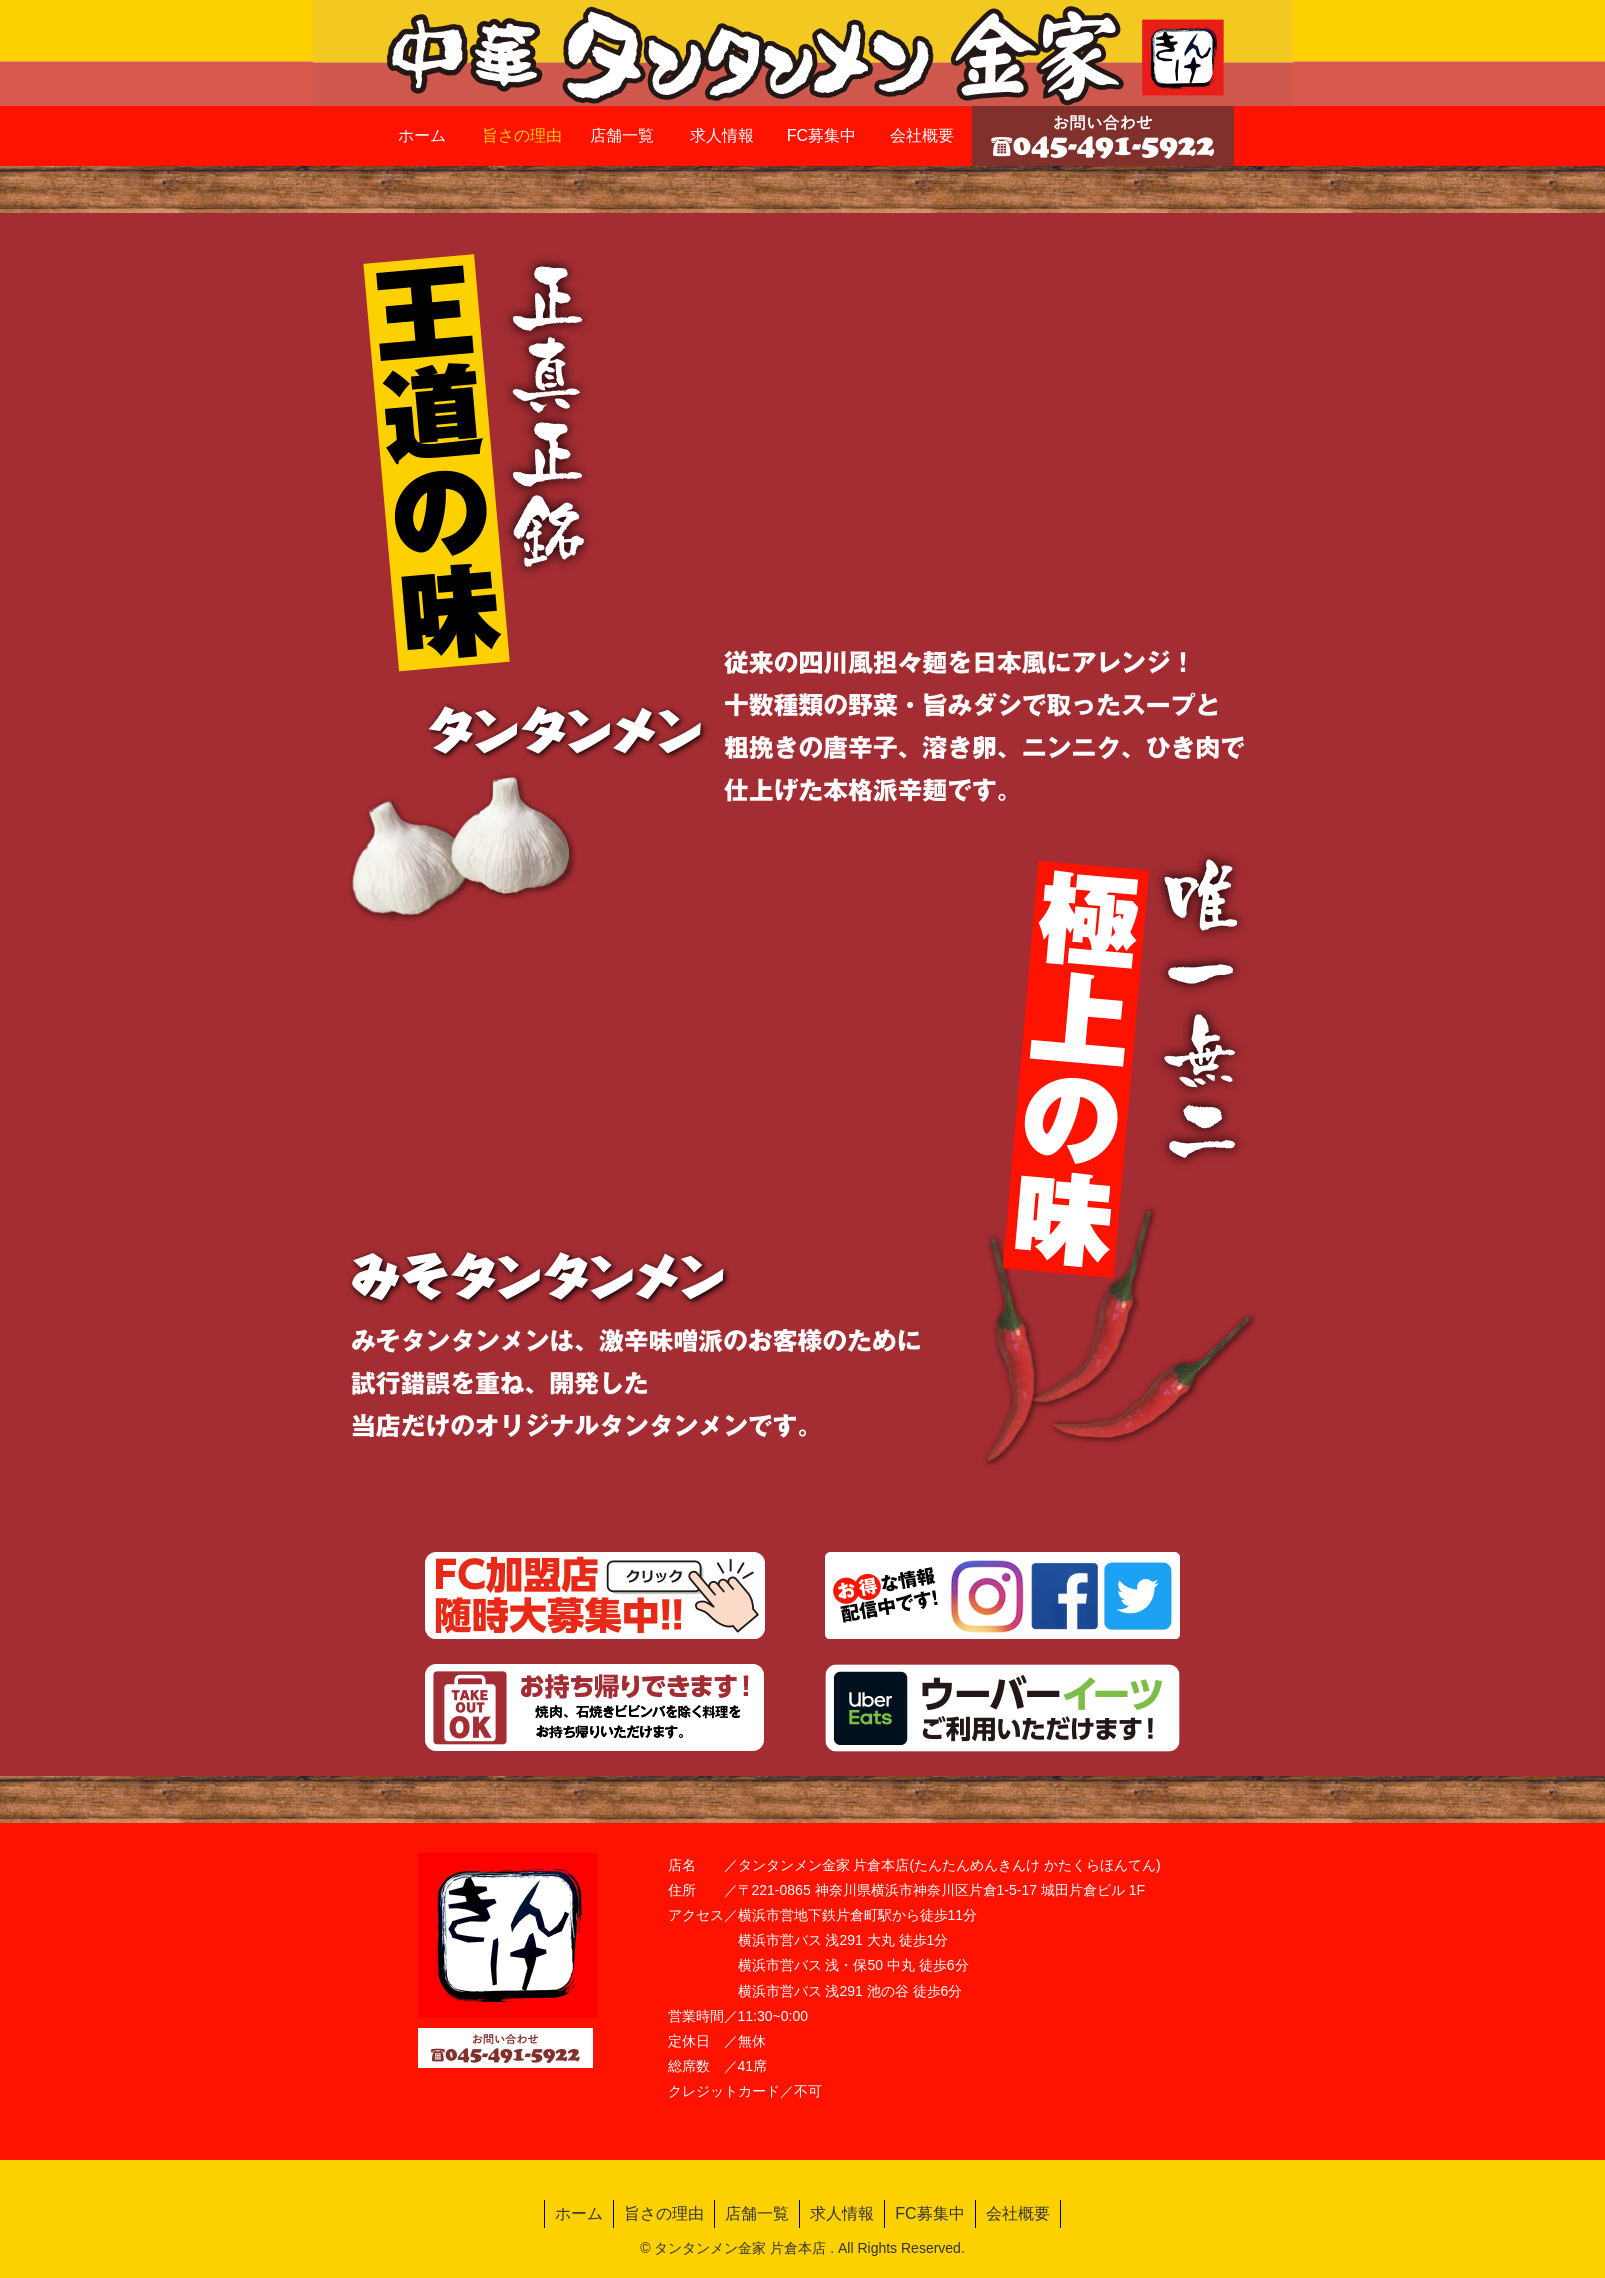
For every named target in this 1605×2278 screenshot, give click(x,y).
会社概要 (1018, 2213)
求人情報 (842, 2213)
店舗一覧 (757, 2213)
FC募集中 (929, 2213)
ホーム (579, 2213)
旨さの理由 (664, 2213)
